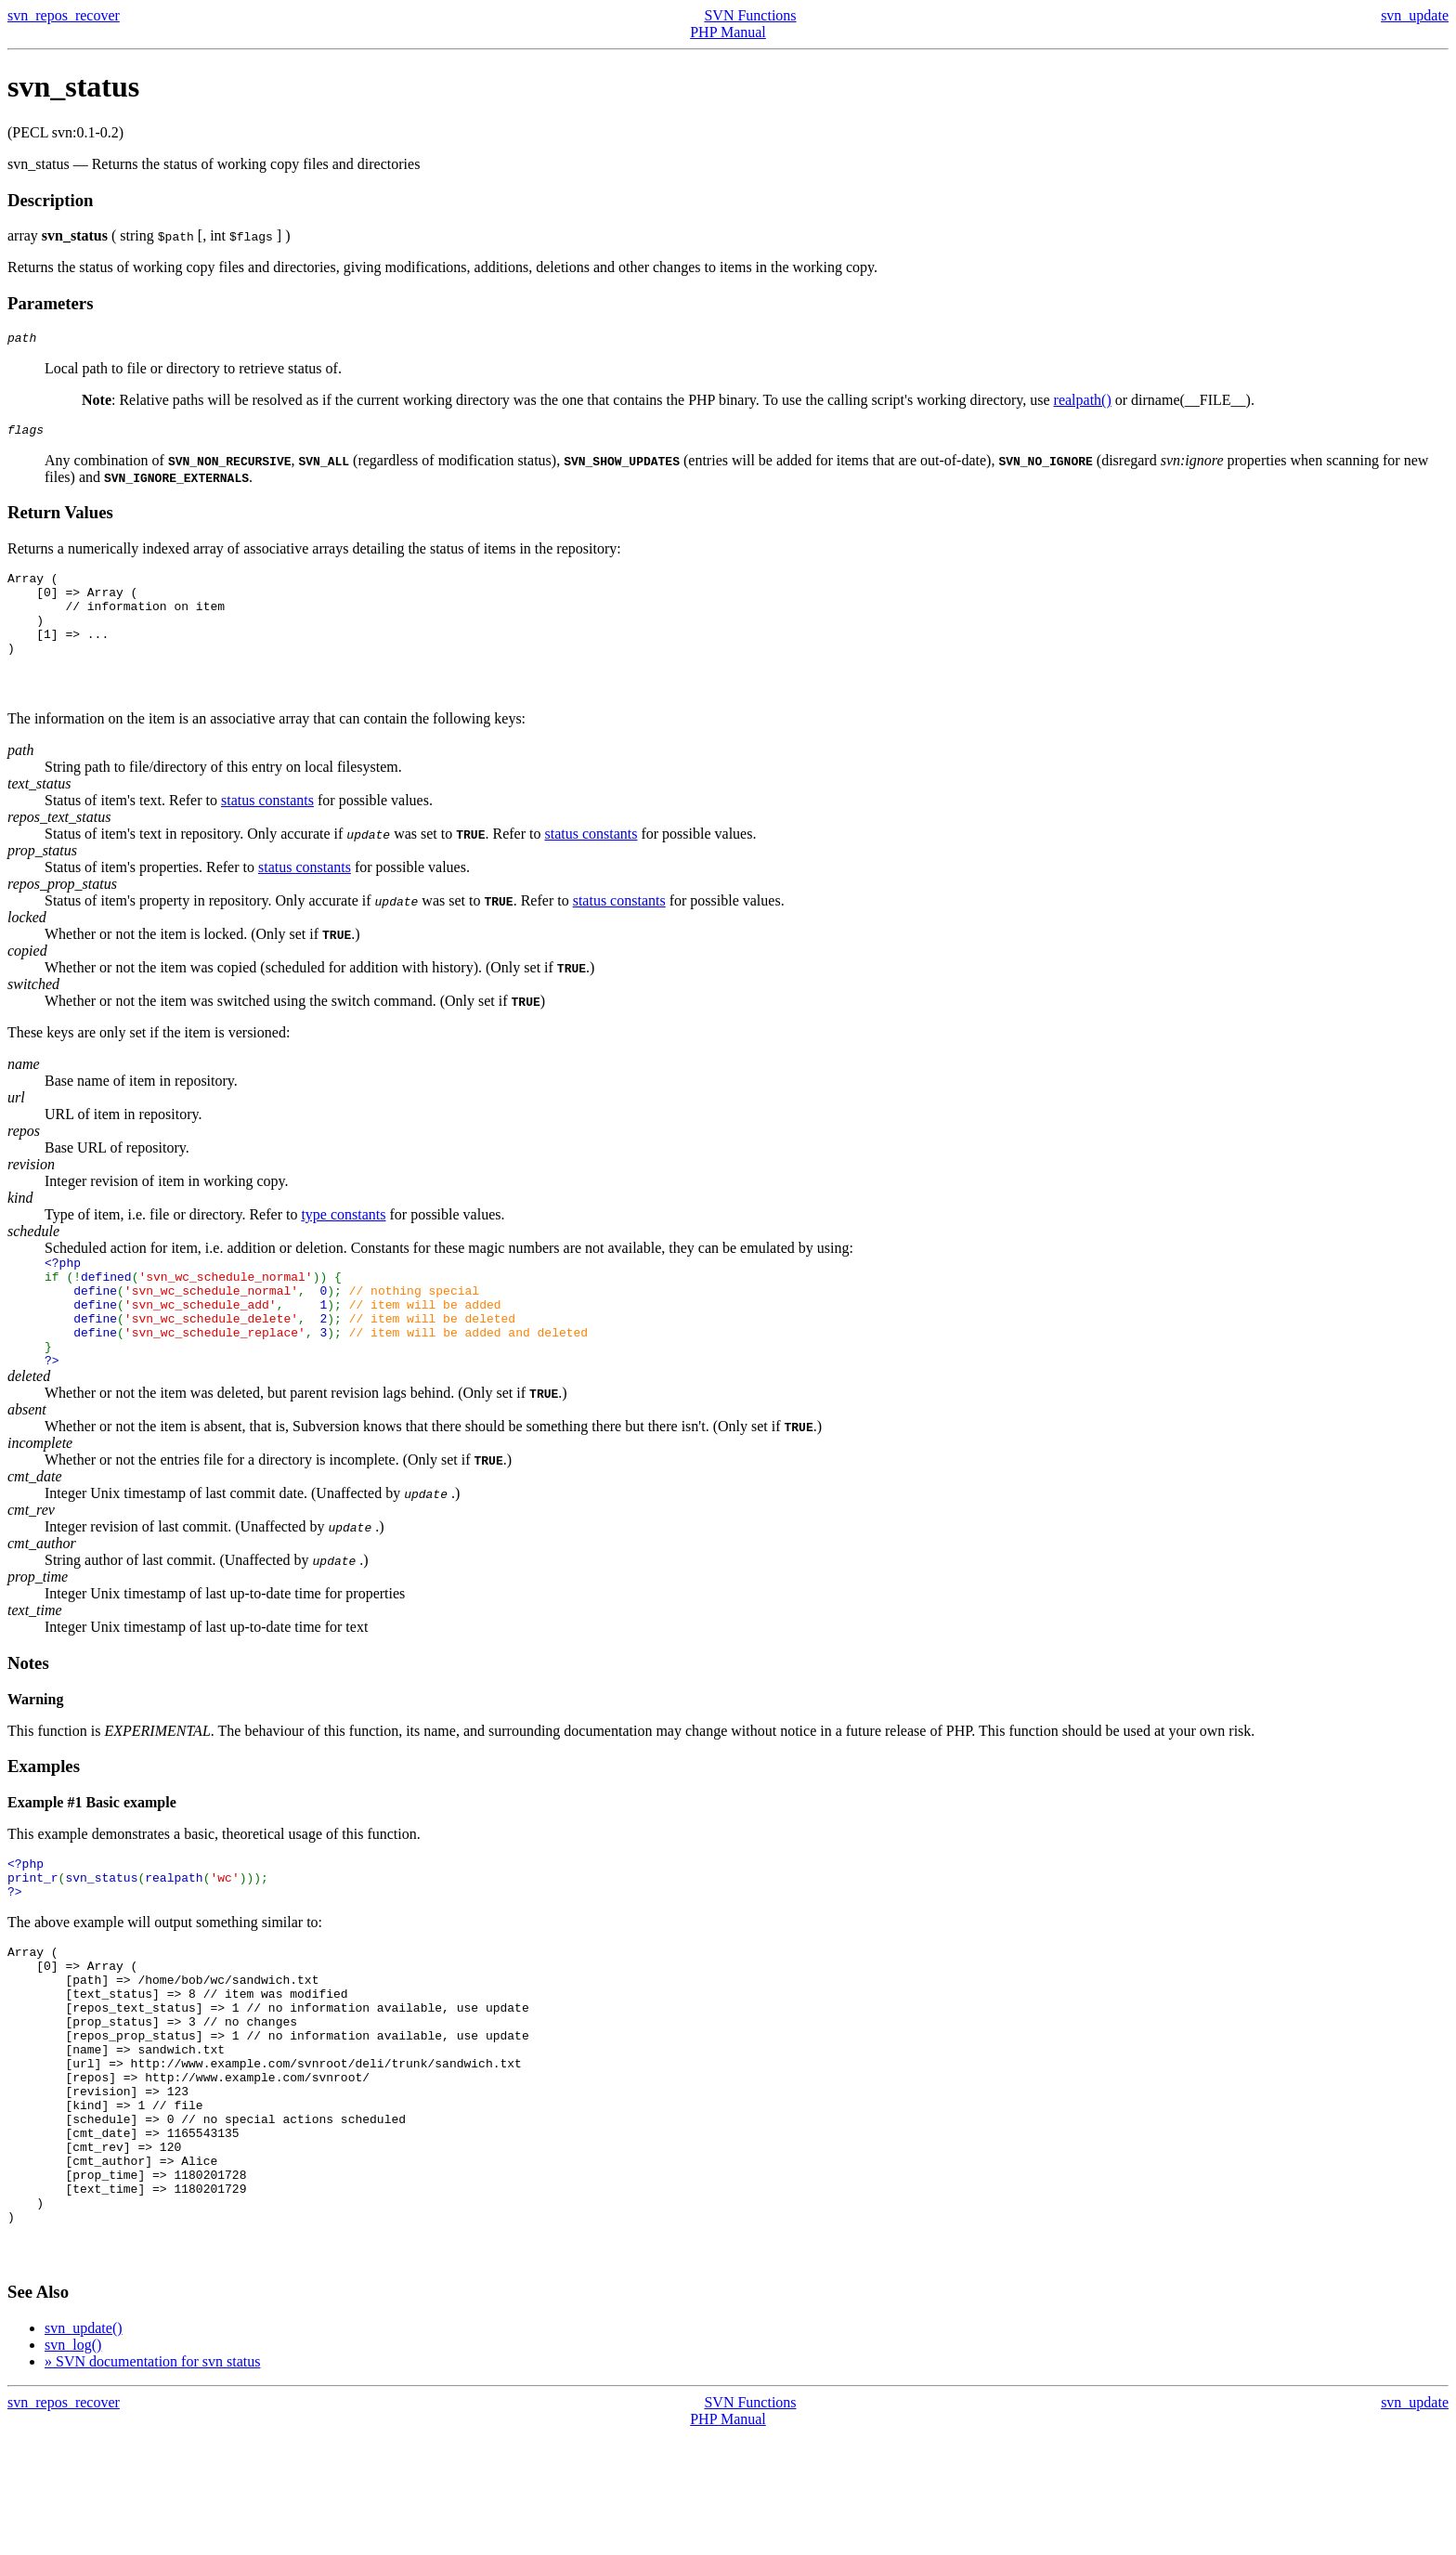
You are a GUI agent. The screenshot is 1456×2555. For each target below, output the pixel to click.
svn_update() (84, 2448)
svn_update (1415, 15)
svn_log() (73, 2464)
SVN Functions (750, 15)
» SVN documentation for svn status (152, 2481)
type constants (343, 1242)
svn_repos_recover (63, 15)
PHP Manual (728, 32)
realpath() (1083, 403)
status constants (267, 828)
